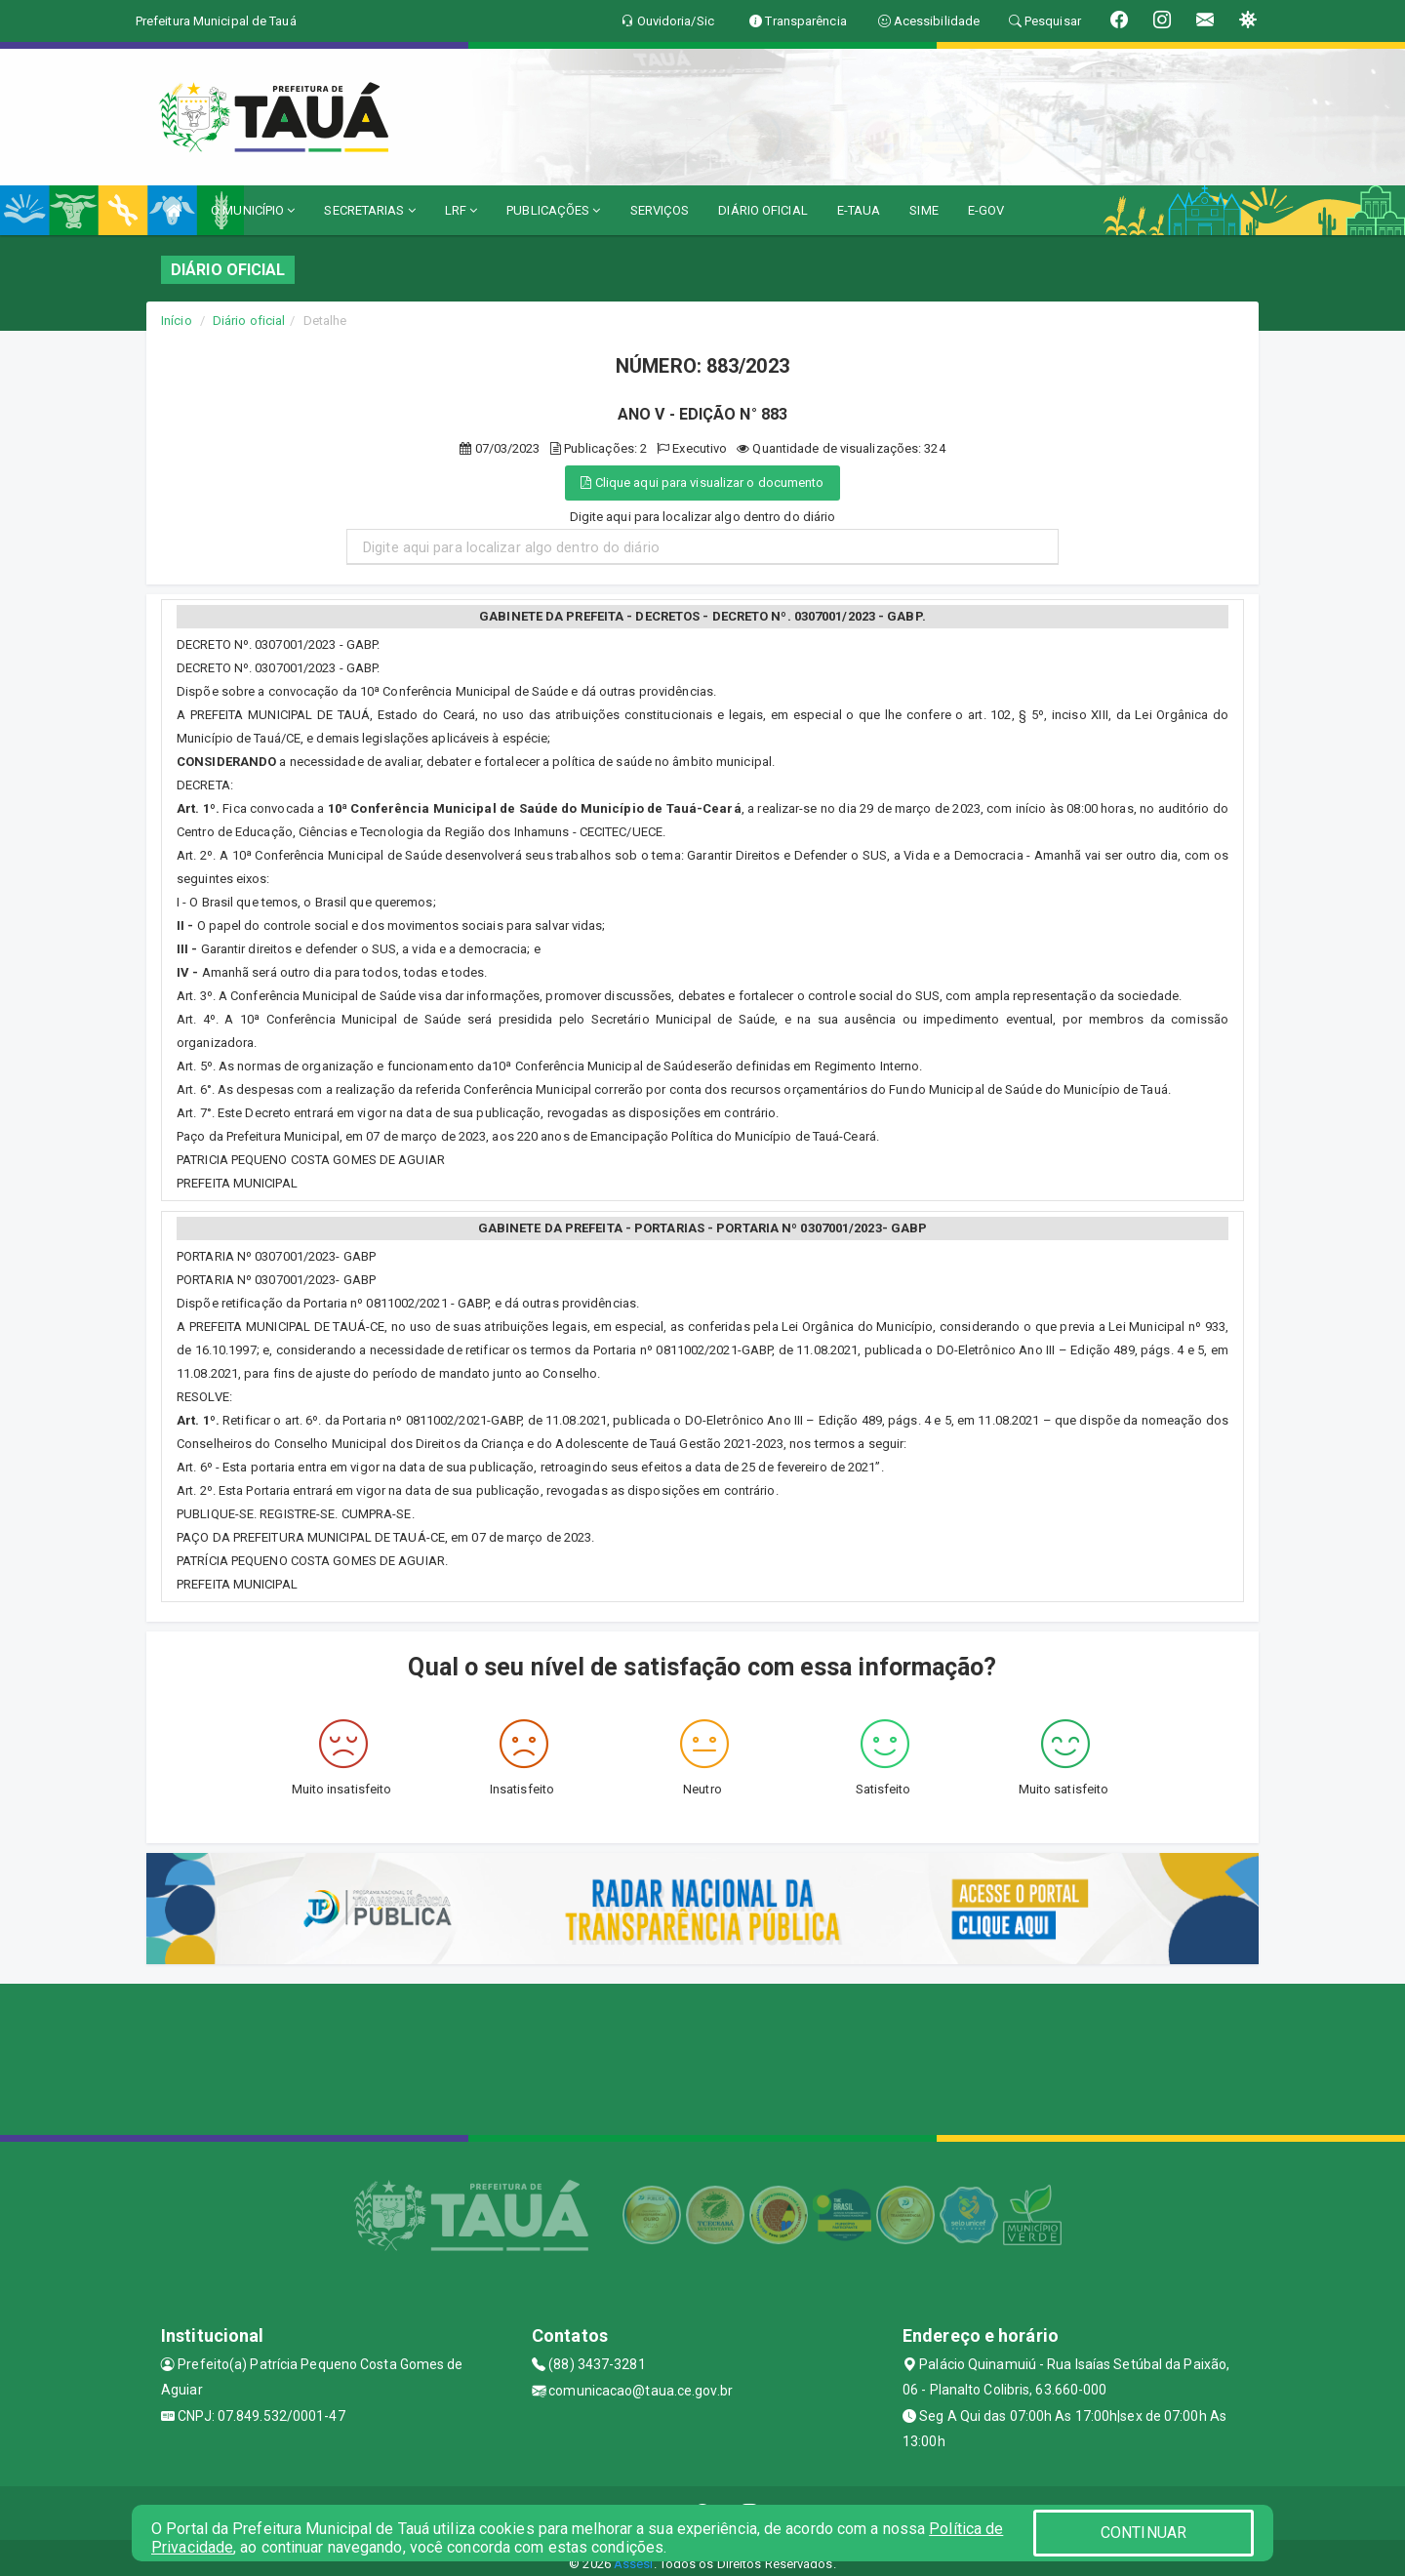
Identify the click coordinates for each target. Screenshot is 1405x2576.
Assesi (634, 2563)
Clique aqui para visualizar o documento (702, 482)
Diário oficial (249, 320)
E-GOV (986, 210)
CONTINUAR (1143, 2532)
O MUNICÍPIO (253, 210)
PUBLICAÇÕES (553, 210)
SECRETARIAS (369, 210)
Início (176, 320)
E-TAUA (859, 210)
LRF (461, 210)
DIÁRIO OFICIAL (762, 210)
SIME (923, 210)
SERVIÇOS (660, 210)
